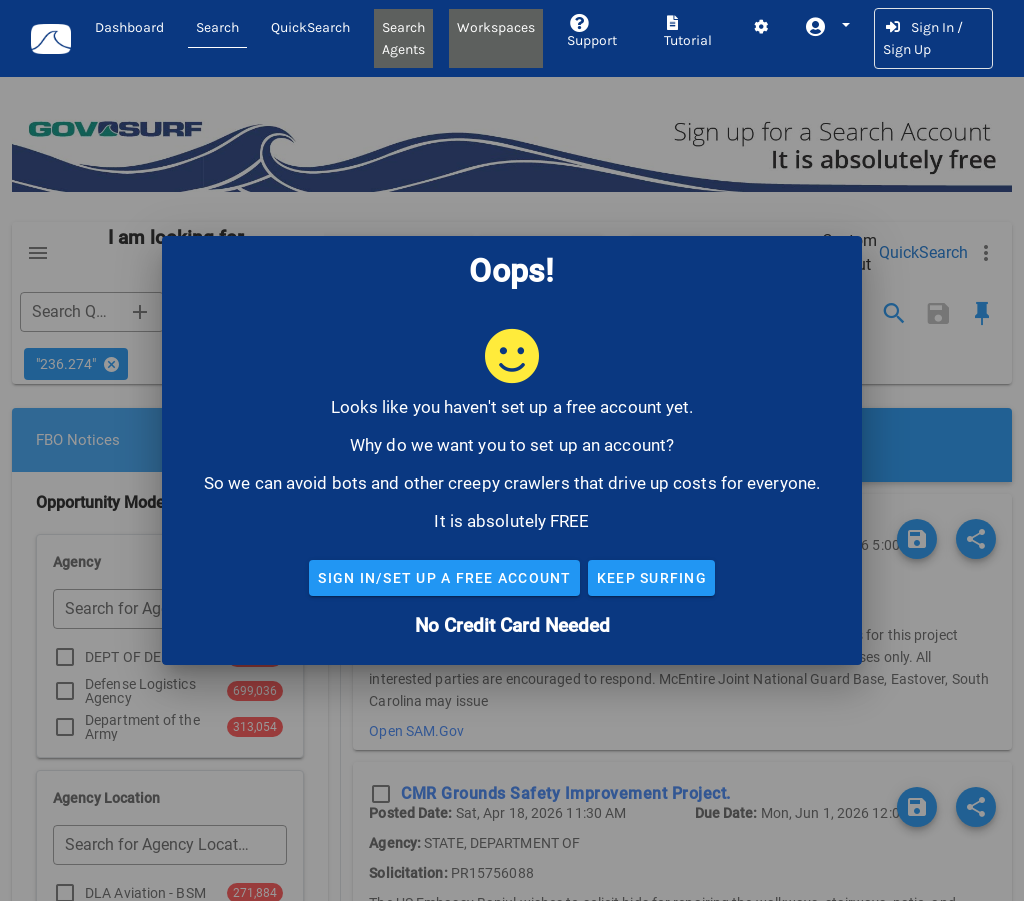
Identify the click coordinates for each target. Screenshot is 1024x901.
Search (217, 27)
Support (592, 32)
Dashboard (129, 27)
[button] (827, 27)
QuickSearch (310, 27)
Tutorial (688, 32)
